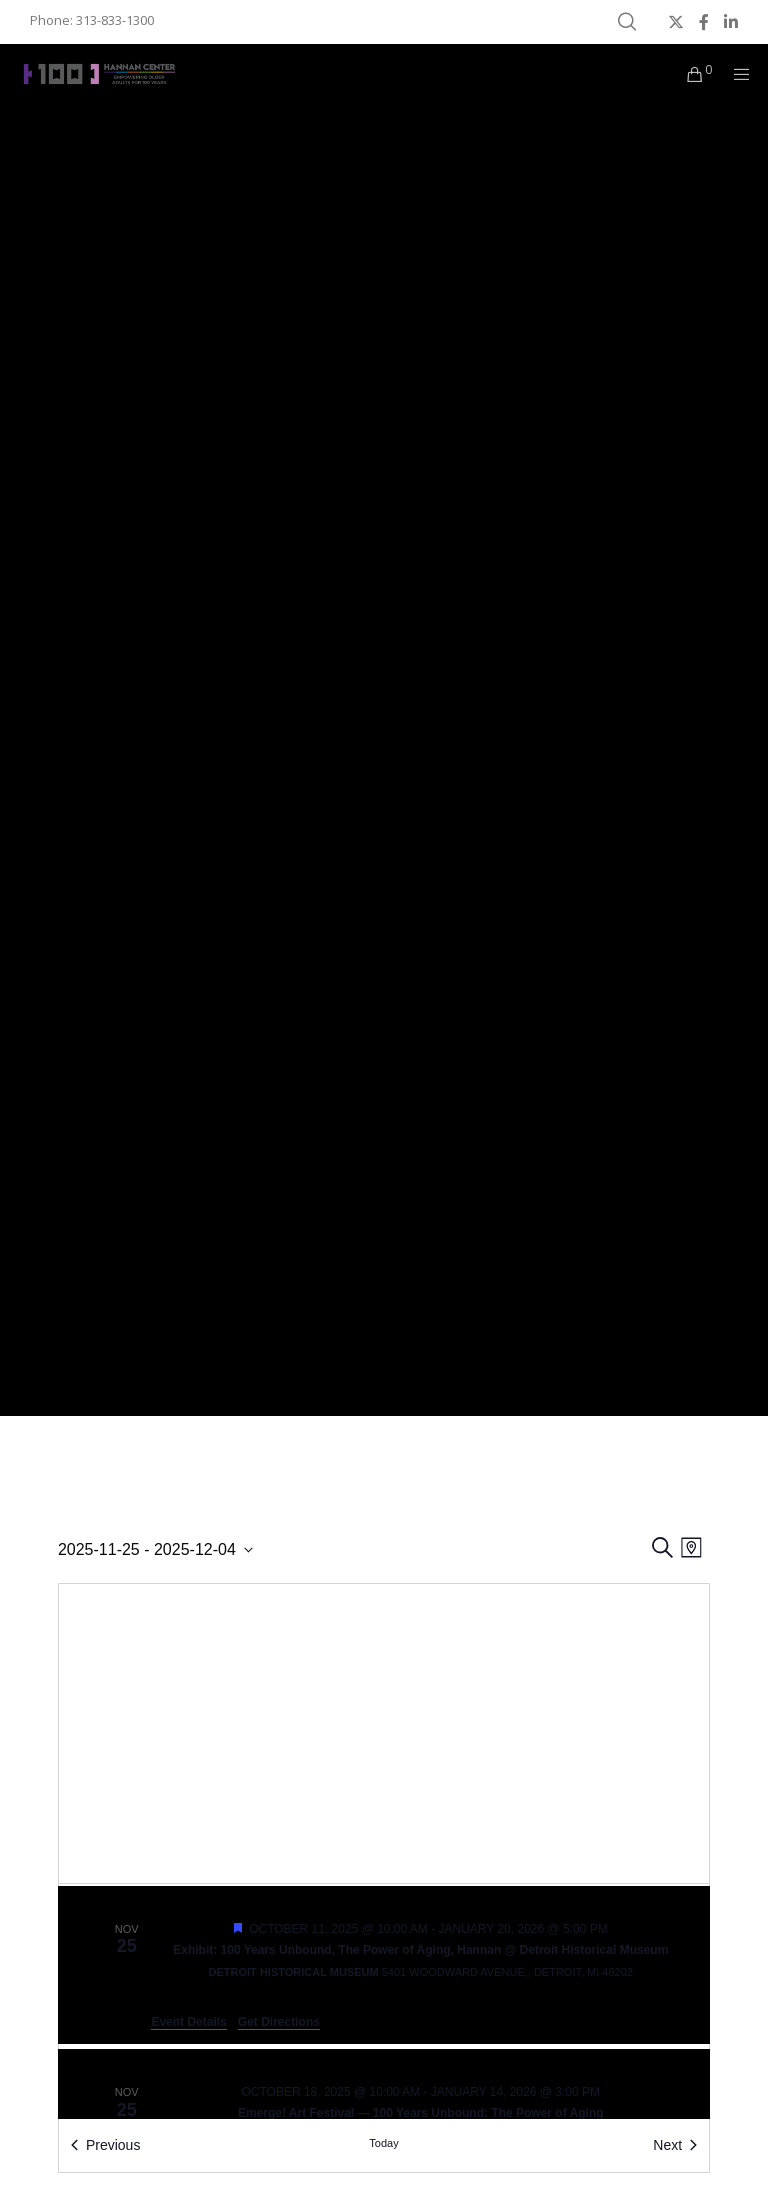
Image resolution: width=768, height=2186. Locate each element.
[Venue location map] (384, 1733)
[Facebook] (704, 22)
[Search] (627, 22)
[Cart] (687, 74)
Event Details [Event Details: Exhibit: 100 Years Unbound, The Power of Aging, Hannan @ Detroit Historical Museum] (188, 2022)
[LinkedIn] (731, 22)
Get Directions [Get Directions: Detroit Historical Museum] (279, 2022)
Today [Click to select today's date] (383, 2143)
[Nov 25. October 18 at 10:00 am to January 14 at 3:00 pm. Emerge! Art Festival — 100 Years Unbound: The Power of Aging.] (384, 2116)
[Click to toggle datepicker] (155, 1550)
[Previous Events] (105, 2145)
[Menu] (735, 74)
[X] (676, 22)
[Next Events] (675, 2145)
